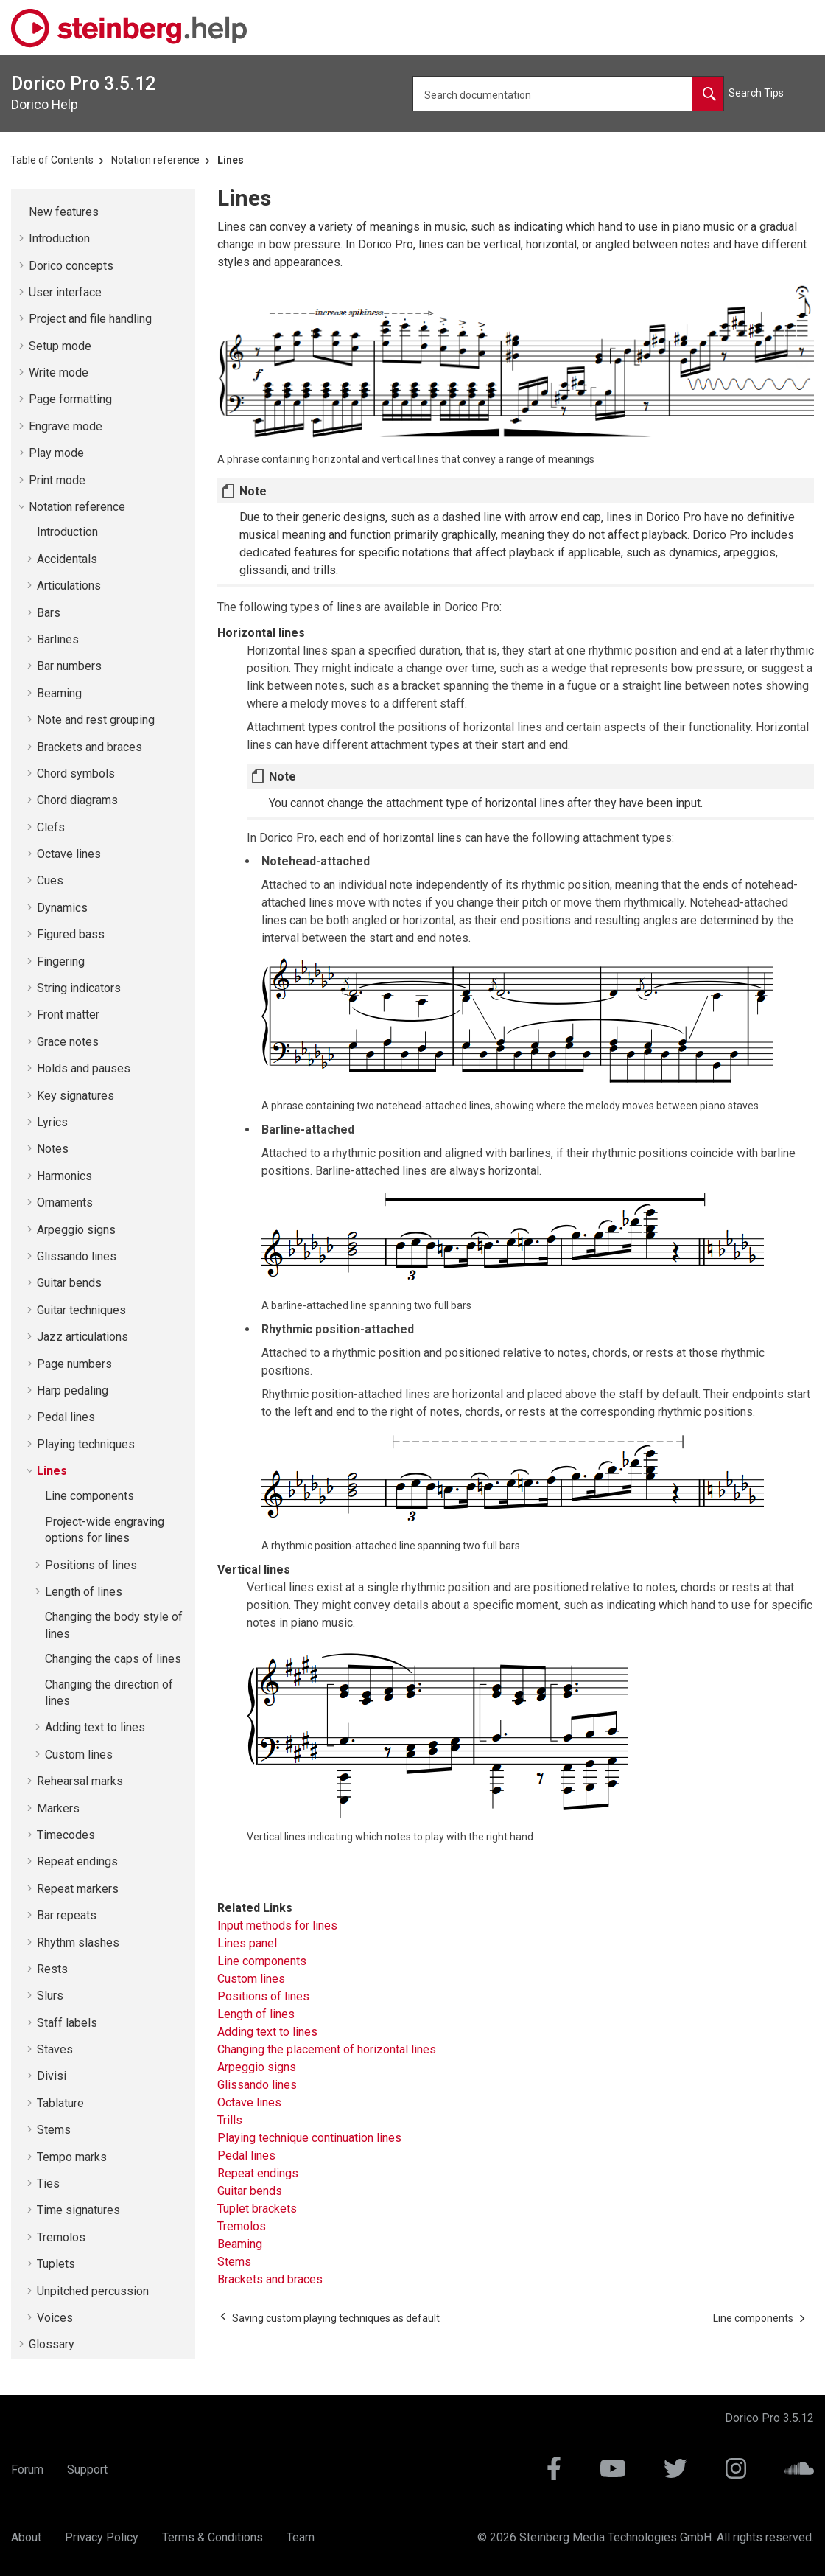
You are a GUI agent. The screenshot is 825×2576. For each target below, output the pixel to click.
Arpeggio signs (76, 1230)
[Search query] (568, 94)
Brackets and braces (89, 747)
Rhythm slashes (78, 1943)
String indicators (79, 988)
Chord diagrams (77, 800)
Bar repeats (66, 1915)
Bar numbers (69, 666)
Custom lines (79, 1755)
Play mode (56, 453)
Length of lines (83, 1592)
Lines (230, 160)
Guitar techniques (81, 1310)
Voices (55, 2318)
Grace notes (68, 1042)
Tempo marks (72, 2157)
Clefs (51, 827)
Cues (50, 880)
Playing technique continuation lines (309, 2138)
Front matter (68, 1015)
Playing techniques (86, 1444)
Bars (48, 613)
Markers (58, 1808)
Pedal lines (66, 1417)
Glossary (51, 2344)
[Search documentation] (707, 94)
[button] (23, 212)
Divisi (51, 2076)
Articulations (69, 586)
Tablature (60, 2103)
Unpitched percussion (93, 2291)
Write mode (58, 373)
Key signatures (75, 1096)
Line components (89, 1496)
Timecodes (66, 1835)
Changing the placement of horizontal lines (326, 2049)
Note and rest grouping (96, 720)
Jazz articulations (82, 1337)
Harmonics (64, 1176)
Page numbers (74, 1364)
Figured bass (71, 934)
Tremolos (61, 2237)
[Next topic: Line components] (753, 2318)
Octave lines (69, 854)
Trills (229, 2120)
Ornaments (65, 1202)
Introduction (59, 238)
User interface (65, 292)
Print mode (57, 480)
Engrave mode (65, 426)
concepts (71, 266)
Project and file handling (90, 319)
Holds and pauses (83, 1068)
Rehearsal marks (80, 1781)
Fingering (61, 961)
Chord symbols (76, 774)
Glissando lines (76, 1256)
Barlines (58, 639)
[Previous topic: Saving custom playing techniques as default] (336, 2318)
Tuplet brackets (257, 2209)
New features (64, 212)
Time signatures (78, 2210)
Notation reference (155, 160)
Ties (48, 2184)
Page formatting (70, 399)
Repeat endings (77, 1861)
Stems (54, 2130)
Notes (53, 1149)
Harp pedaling (72, 1390)
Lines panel (247, 1943)
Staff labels (67, 2023)
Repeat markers (78, 1889)
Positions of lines (91, 1565)
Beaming (59, 693)
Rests (52, 1969)
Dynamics (62, 908)
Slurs (50, 1996)
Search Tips (756, 93)
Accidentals (67, 559)
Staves (55, 2049)
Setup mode (60, 346)
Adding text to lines (95, 1727)
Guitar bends (69, 1283)
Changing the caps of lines (113, 1659)
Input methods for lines (277, 1926)
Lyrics (52, 1122)
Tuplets (56, 2264)
